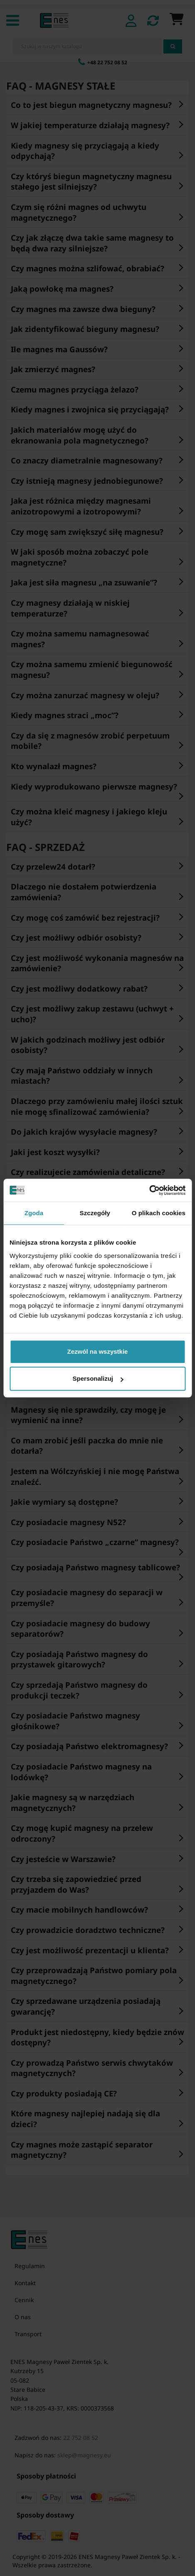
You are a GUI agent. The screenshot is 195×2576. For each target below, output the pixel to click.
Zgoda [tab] (34, 1212)
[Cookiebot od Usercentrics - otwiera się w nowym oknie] (149, 1190)
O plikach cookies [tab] (158, 1212)
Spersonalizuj (97, 1378)
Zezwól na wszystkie (97, 1351)
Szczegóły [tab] (95, 1212)
